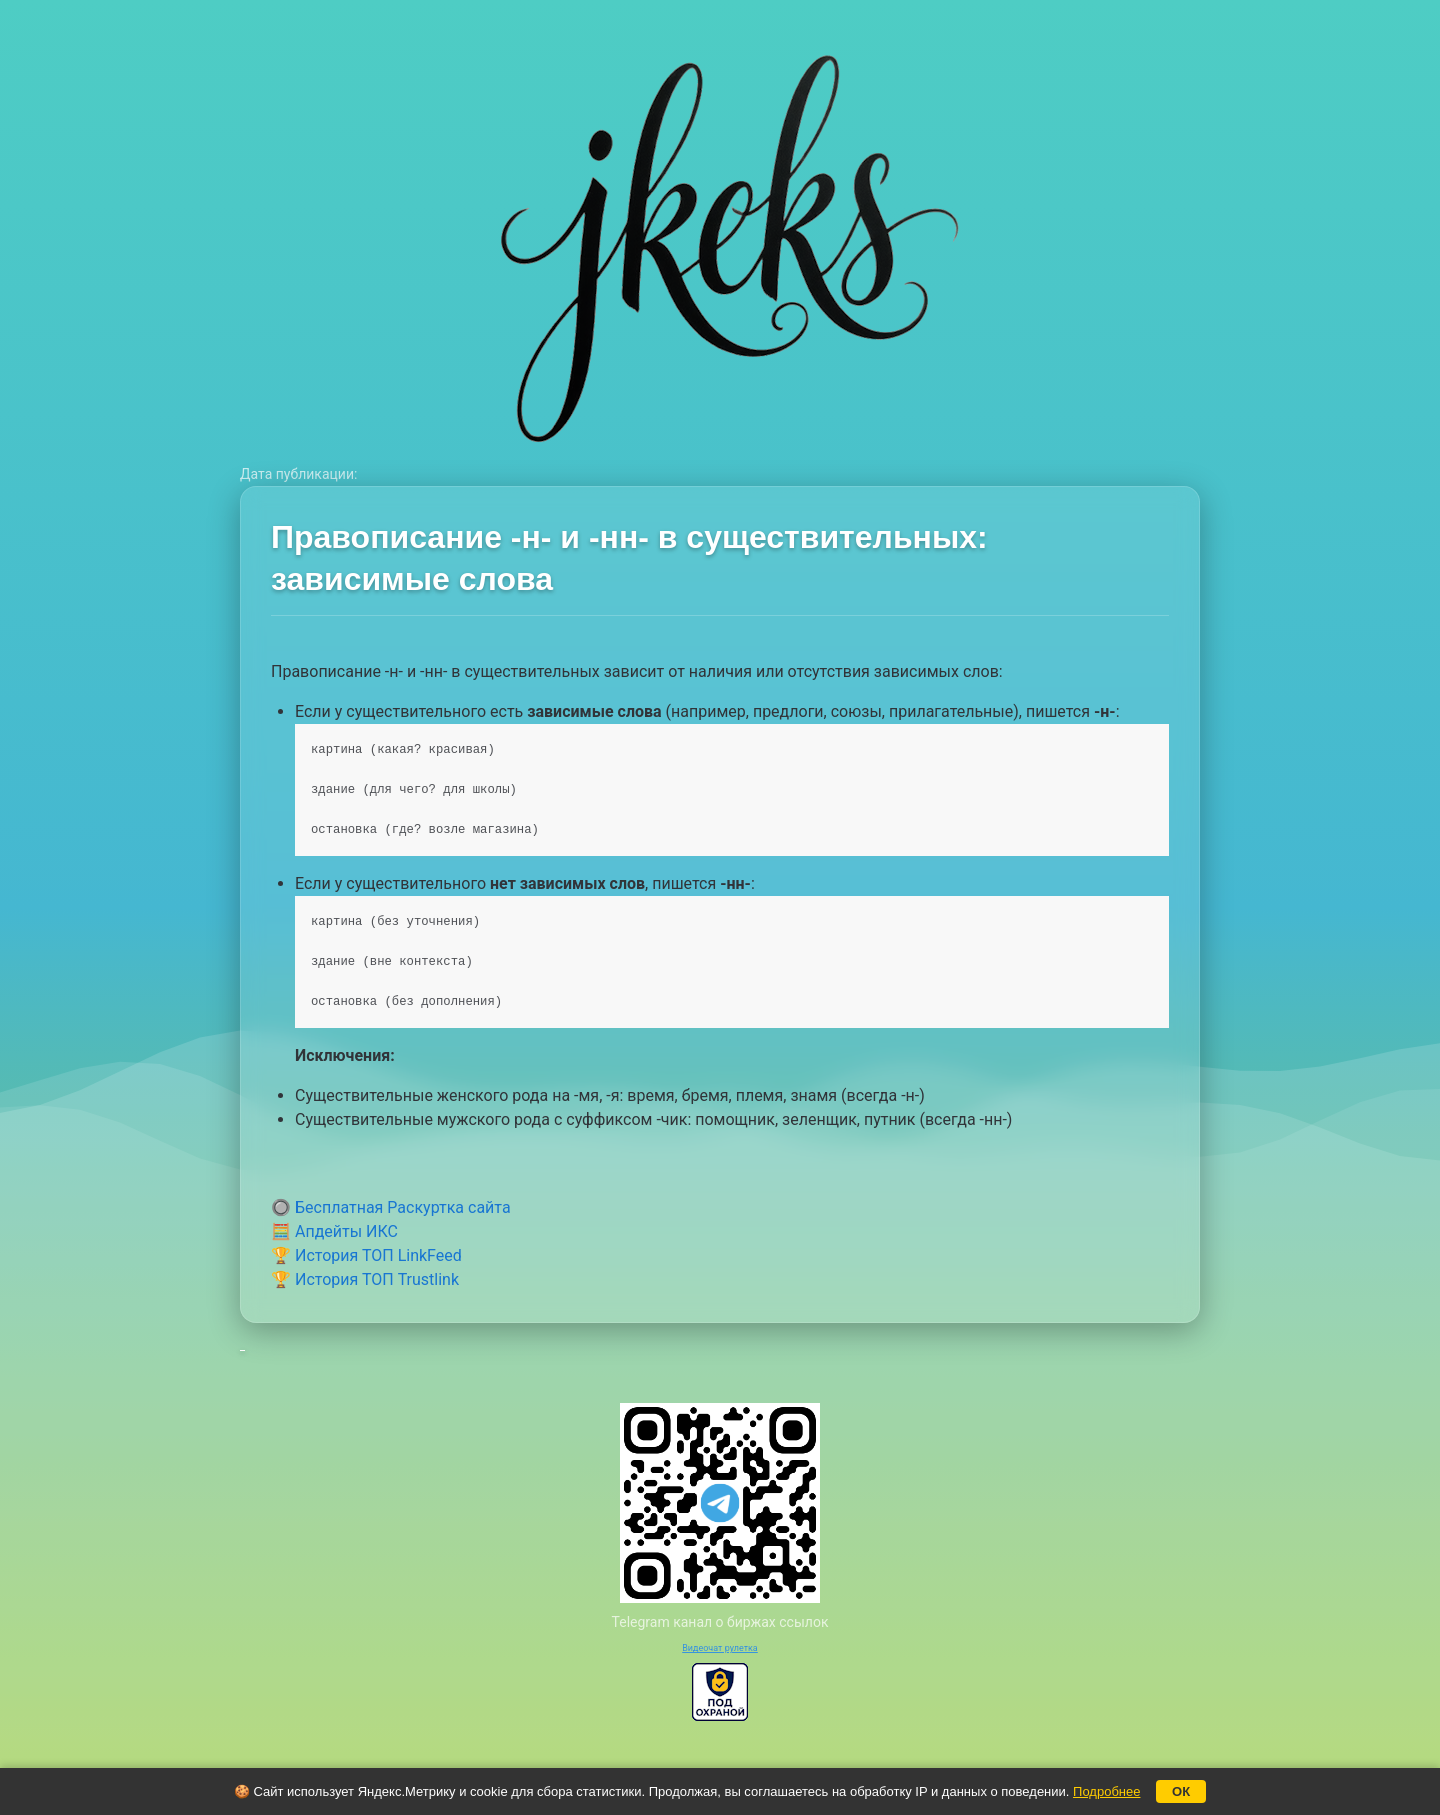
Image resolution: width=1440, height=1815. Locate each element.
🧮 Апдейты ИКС (334, 1231)
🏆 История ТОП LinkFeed (366, 1255)
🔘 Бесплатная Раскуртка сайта (391, 1207)
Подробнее (1106, 1791)
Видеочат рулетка (720, 1648)
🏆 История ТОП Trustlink (365, 1279)
